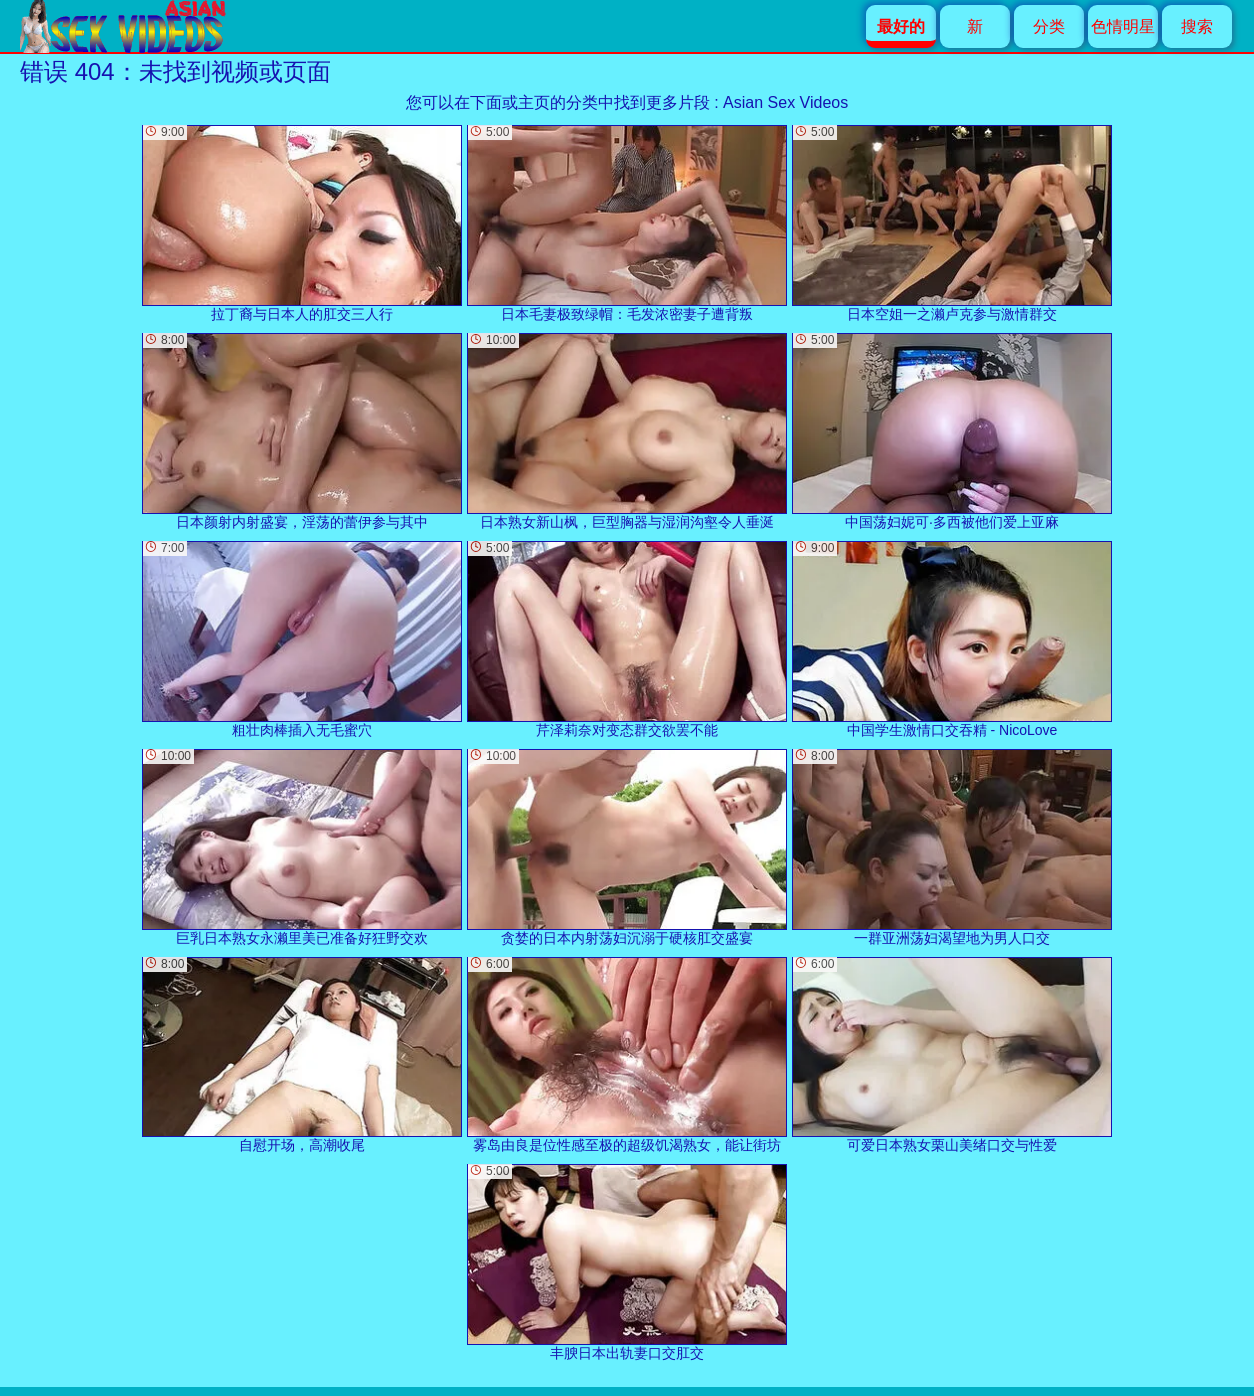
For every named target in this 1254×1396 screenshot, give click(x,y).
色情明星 (1123, 26)
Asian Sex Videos (785, 102)
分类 (1049, 26)
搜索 (1197, 26)
